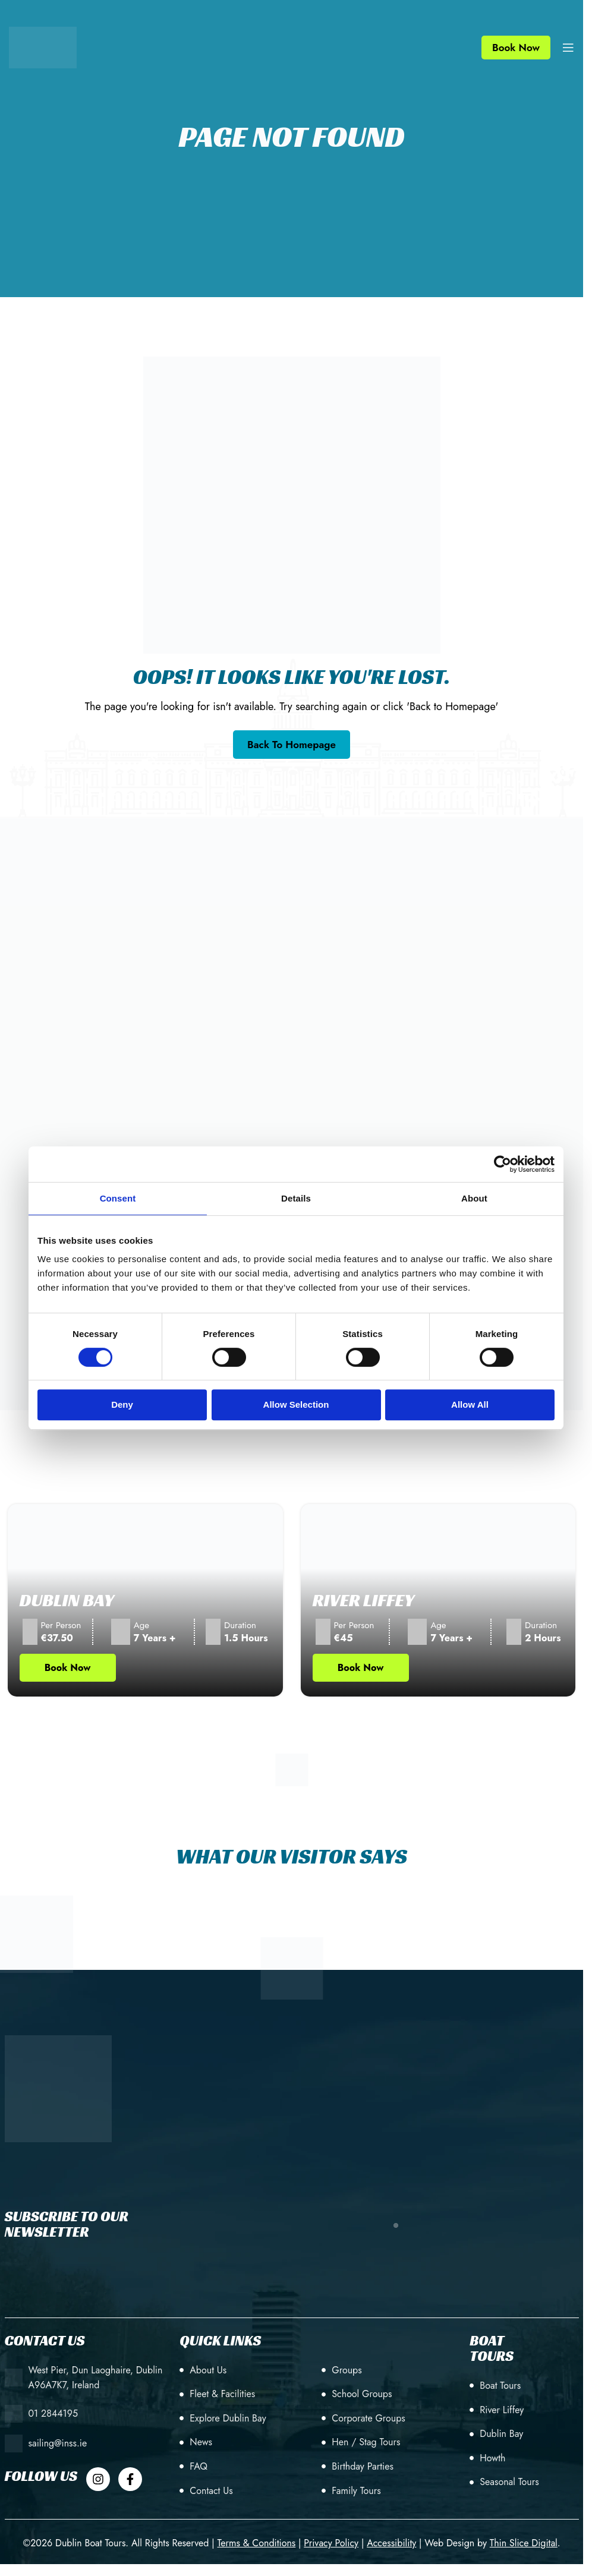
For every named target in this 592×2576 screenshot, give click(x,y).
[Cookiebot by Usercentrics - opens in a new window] (503, 1164)
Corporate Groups (368, 2418)
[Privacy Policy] (331, 2543)
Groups (346, 2370)
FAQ (198, 2466)
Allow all (470, 1404)
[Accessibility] (391, 2543)
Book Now (516, 47)
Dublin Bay (67, 1600)
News (201, 2442)
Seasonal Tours (509, 2482)
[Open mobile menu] (568, 47)
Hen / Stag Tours (366, 2442)
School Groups (362, 2394)
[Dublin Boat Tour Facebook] (130, 2479)
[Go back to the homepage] (291, 744)
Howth (492, 2458)
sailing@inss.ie (58, 2443)
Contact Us (211, 2491)
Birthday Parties (362, 2466)
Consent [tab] (118, 1198)
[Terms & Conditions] (256, 2543)
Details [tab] (296, 1198)
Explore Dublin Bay (228, 2418)
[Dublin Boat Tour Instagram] (98, 2479)
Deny (122, 1404)
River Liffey (364, 1600)
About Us (208, 2370)
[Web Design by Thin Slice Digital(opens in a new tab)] (524, 2543)
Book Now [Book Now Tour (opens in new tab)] (68, 1668)
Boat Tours (500, 2385)
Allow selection (296, 1404)
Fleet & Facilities (222, 2394)
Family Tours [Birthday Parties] (356, 2491)
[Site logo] (43, 46)
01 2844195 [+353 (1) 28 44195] (53, 2413)
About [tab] (474, 1198)
